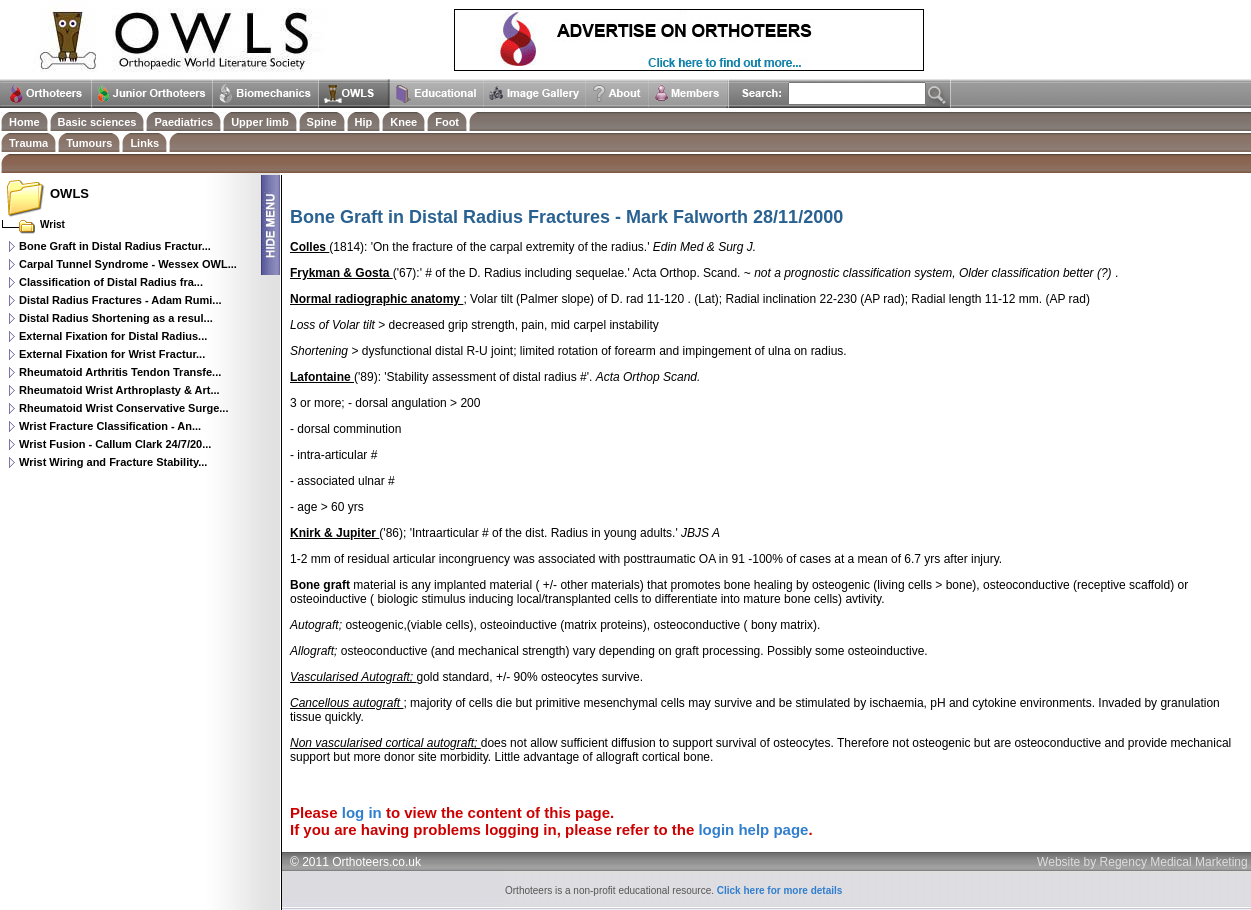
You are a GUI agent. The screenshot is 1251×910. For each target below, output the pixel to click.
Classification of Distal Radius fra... (111, 282)
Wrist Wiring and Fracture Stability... (113, 462)
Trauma (28, 143)
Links (144, 143)
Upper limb (259, 122)
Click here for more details (780, 890)
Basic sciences (97, 122)
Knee (403, 122)
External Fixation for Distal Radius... (113, 336)
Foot (447, 122)
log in (362, 812)
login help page (753, 829)
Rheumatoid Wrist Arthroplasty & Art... (119, 390)
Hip (364, 122)
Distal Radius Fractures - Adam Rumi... (120, 300)
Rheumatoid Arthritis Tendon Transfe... (120, 372)
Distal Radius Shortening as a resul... (116, 318)
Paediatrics (183, 122)
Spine (322, 122)
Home (24, 122)
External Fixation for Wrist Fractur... (112, 354)
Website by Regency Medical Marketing (1142, 862)
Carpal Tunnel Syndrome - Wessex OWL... (128, 264)
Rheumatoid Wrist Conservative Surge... (123, 408)
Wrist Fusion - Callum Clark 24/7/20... (115, 444)
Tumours (89, 143)
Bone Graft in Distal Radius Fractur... (115, 246)
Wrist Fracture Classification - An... (110, 426)
